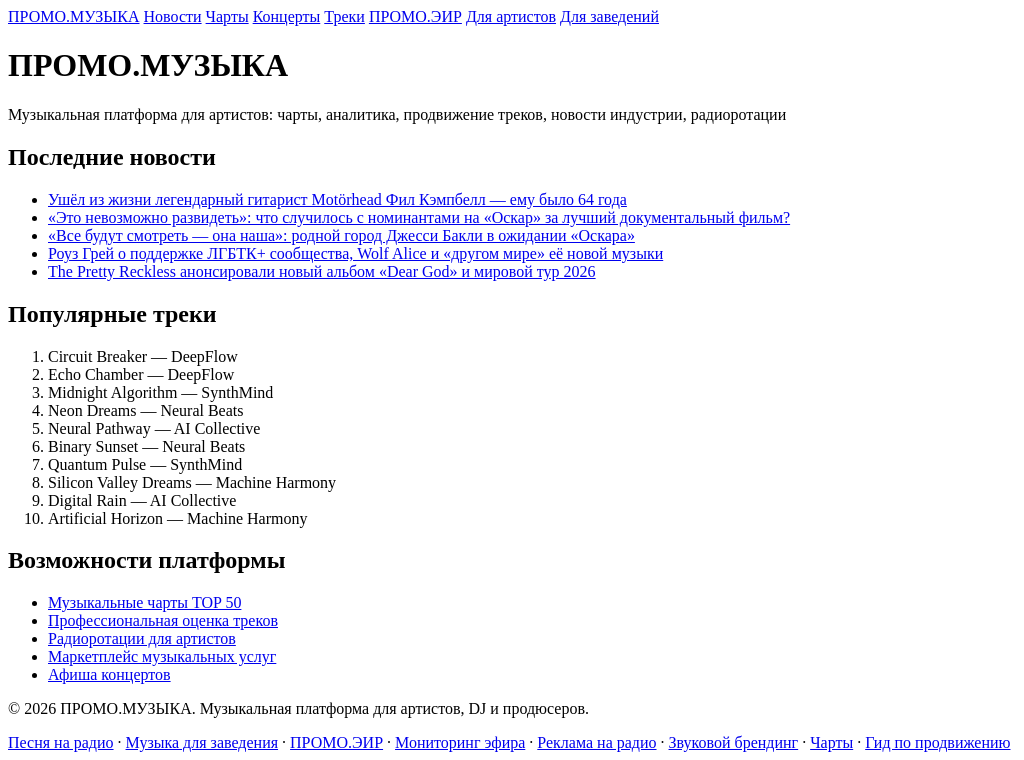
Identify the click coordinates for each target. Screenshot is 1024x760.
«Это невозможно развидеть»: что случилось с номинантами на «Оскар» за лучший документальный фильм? (419, 217)
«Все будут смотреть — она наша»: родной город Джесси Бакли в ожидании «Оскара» (341, 235)
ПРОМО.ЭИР (415, 16)
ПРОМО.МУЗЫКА (74, 16)
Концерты (287, 16)
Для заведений (609, 16)
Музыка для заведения (202, 742)
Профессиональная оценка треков (163, 620)
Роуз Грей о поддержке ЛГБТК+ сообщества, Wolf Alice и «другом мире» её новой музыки (355, 253)
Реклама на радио (596, 742)
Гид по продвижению (937, 742)
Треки (344, 16)
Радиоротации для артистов (142, 638)
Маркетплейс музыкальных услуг (162, 656)
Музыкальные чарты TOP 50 (144, 602)
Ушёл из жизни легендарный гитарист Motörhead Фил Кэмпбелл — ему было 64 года (337, 199)
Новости (173, 16)
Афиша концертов (109, 674)
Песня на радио (61, 742)
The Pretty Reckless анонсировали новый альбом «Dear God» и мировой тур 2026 (322, 271)
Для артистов (511, 16)
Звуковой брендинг (734, 742)
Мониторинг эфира (460, 742)
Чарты (227, 16)
